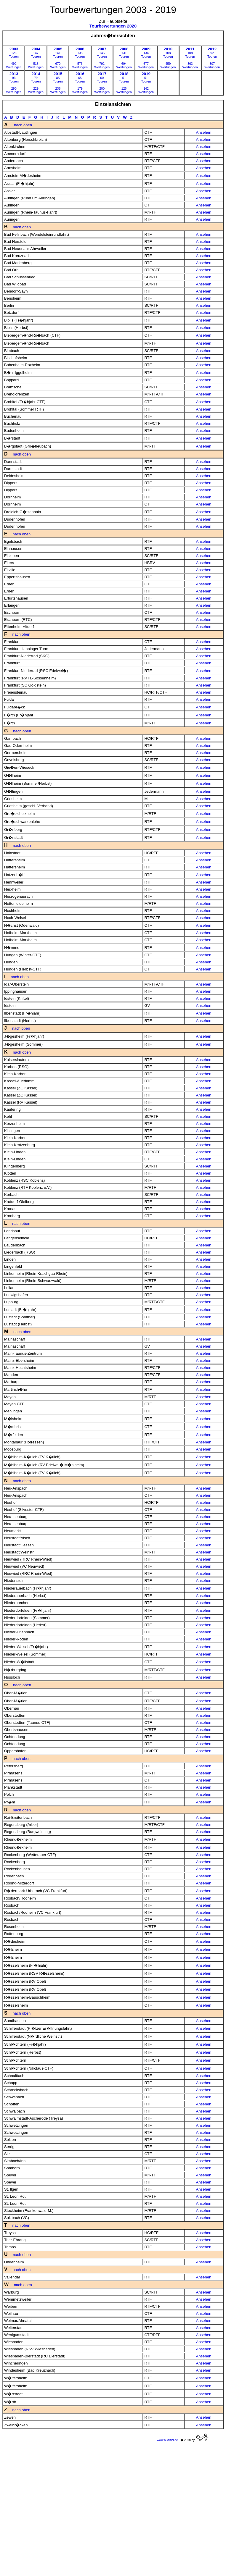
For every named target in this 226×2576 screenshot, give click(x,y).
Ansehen (203, 132)
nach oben (23, 125)
